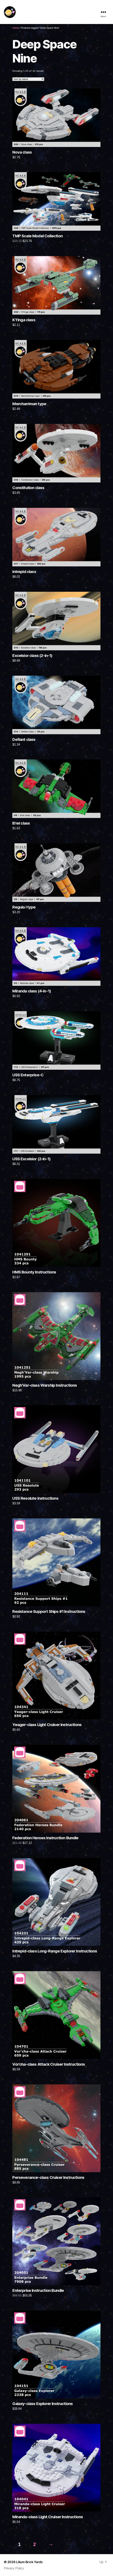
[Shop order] (28, 79)
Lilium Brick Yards (29, 2562)
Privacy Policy (14, 2568)
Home (15, 27)
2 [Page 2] (34, 2544)
